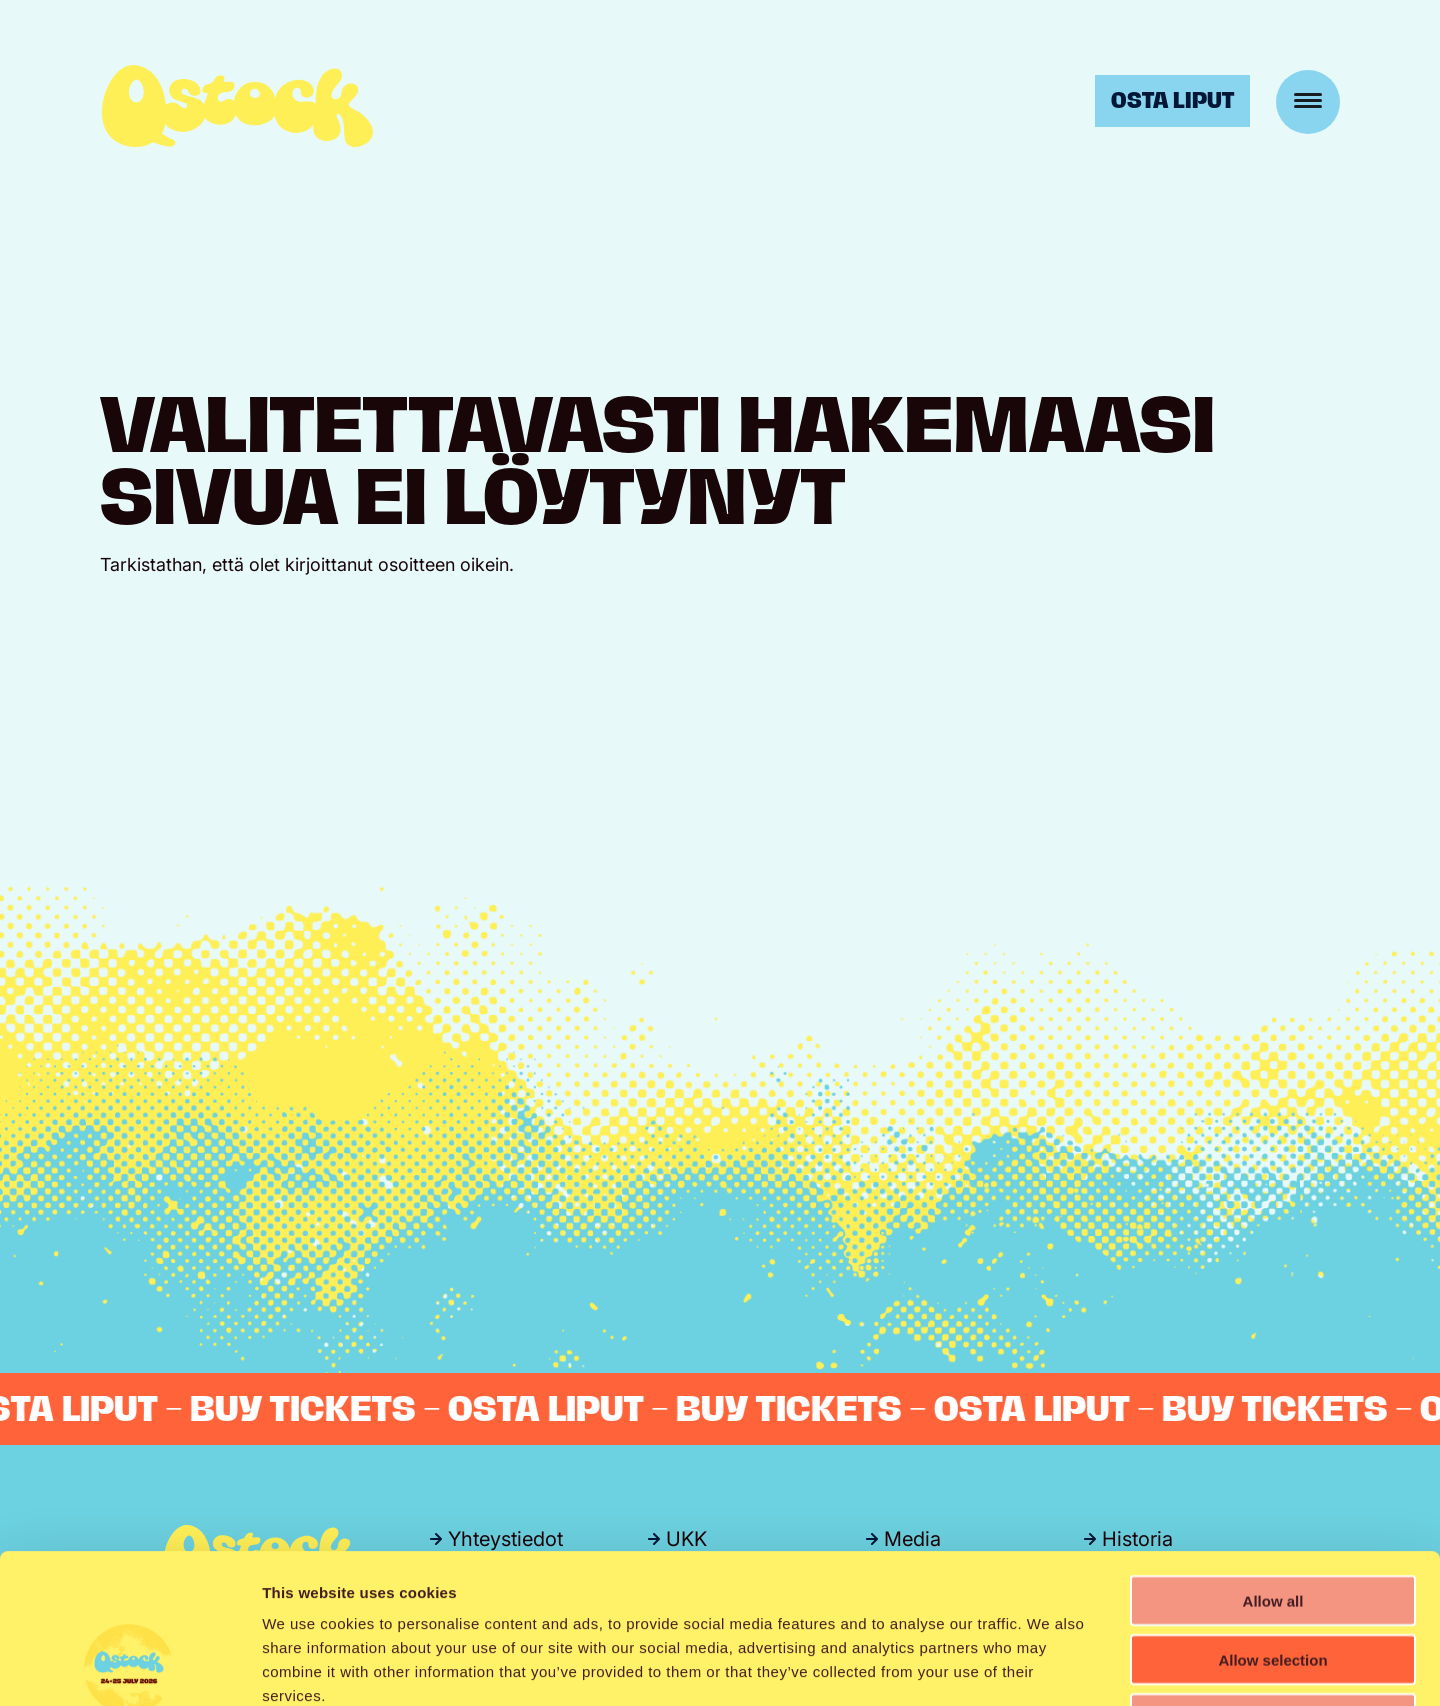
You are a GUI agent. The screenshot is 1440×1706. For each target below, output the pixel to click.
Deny (1273, 1578)
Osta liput (1172, 100)
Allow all (1273, 1460)
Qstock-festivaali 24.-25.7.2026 (237, 106)
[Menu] (1308, 102)
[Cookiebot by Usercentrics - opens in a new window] (129, 1667)
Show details (1049, 1666)
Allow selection (1272, 1519)
